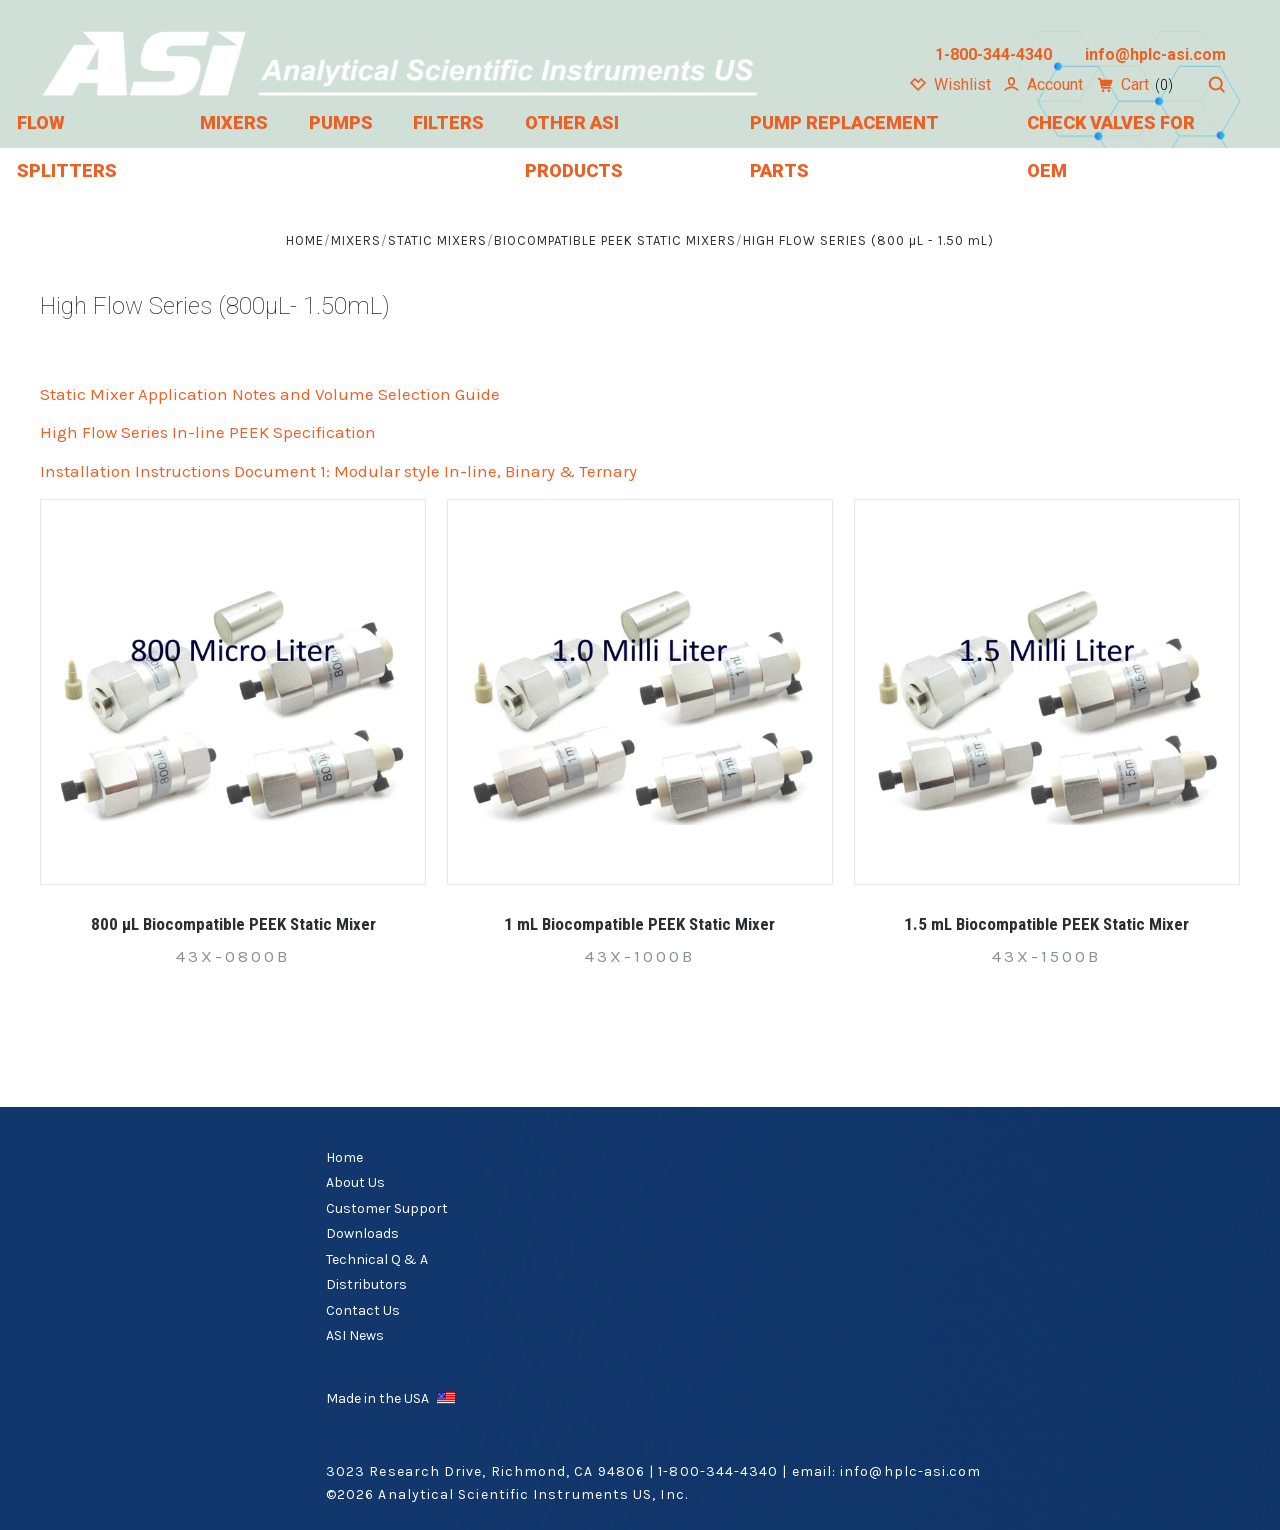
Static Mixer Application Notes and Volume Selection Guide (270, 394)
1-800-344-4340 (718, 1471)
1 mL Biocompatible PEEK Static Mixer (639, 924)
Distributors (366, 1284)
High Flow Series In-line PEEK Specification (208, 432)
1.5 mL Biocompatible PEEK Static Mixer (1046, 924)
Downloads (362, 1233)
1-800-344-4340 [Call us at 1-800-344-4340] (993, 54)
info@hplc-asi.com (910, 1471)
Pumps (341, 122)
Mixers (234, 122)
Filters (448, 122)
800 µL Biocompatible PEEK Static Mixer (233, 924)
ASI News (355, 1335)
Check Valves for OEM (1111, 146)
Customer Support (387, 1208)
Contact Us (363, 1310)
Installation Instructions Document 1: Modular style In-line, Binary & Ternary (338, 471)
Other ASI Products (574, 146)
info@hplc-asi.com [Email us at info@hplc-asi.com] (1155, 54)
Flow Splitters (67, 146)
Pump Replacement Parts (844, 146)
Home (344, 1157)
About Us (355, 1182)
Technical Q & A (377, 1259)
